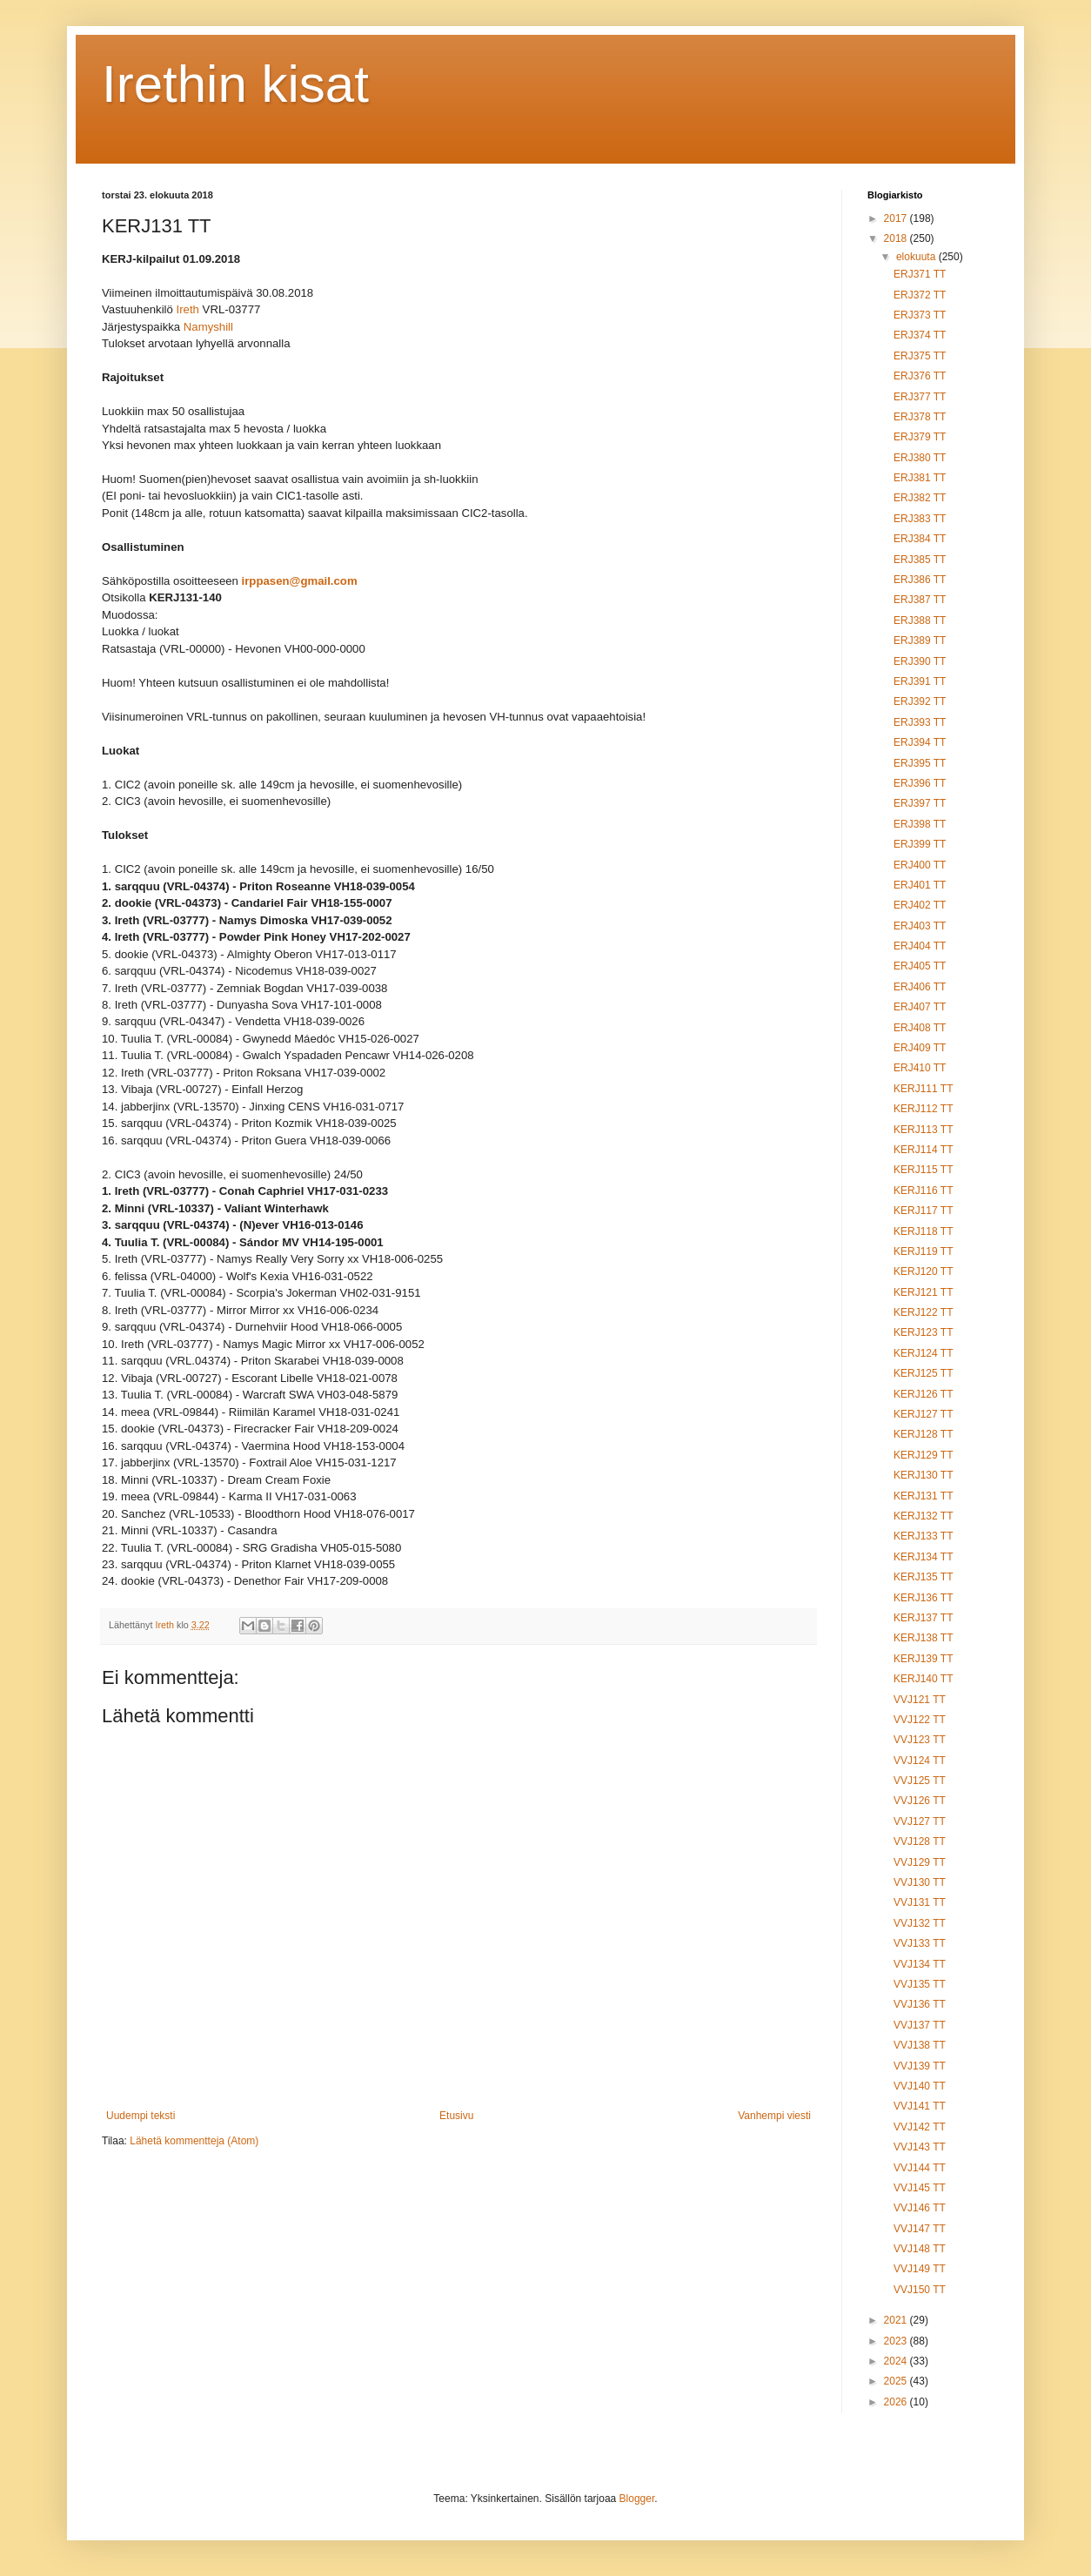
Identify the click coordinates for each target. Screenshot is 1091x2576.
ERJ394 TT (920, 742)
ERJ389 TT (920, 640)
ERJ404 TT (920, 946)
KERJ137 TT (923, 1618)
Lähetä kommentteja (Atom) (194, 2141)
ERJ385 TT (920, 559)
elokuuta (917, 257)
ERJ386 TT (920, 580)
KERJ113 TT (923, 1130)
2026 (897, 2402)
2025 (897, 2381)
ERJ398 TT (920, 824)
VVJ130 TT (920, 1882)
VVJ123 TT (920, 1740)
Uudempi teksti (140, 2116)
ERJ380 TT (920, 458)
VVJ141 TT (920, 2106)
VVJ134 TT (920, 1964)
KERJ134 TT (923, 1557)
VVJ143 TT (920, 2147)
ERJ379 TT (920, 437)
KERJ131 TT (923, 1496)
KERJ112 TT (923, 1109)
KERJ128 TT (923, 1434)
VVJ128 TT (920, 1841)
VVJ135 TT (920, 1984)
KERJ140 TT (923, 1679)
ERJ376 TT (920, 376)
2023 (897, 2341)
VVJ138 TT (920, 2045)
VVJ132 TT (920, 1923)
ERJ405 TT (920, 966)
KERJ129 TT (923, 1455)
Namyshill (208, 327)
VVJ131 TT (920, 1902)
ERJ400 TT (920, 865)
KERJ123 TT (923, 1332)
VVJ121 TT (920, 1700)
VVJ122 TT (920, 1720)
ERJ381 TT (920, 478)
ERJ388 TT (920, 620)
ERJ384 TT (920, 539)
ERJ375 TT (920, 356)
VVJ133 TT (920, 1943)
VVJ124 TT (920, 1760)
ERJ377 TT (920, 397)
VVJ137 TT (920, 2025)
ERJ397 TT (920, 803)
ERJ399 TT (920, 844)
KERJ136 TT (923, 1598)
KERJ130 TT (923, 1475)
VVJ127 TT (920, 1821)
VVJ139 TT (920, 2066)
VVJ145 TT (920, 2188)
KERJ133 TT (923, 1536)
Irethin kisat (235, 84)
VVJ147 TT (920, 2229)
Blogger (637, 2498)
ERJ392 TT (920, 701)
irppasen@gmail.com (300, 581)
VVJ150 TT (920, 2290)
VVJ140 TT (920, 2086)
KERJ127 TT (923, 1414)
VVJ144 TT (920, 2168)
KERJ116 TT (923, 1190)
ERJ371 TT (920, 274)
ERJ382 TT (920, 498)
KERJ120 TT (923, 1271)
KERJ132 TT (923, 1516)
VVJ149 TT (920, 2269)
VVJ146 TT (920, 2208)
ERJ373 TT (920, 315)
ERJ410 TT (920, 1068)
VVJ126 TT (920, 1800)
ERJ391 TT (920, 681)
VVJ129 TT (920, 1862)
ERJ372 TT (920, 295)
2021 (897, 2320)
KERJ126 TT (923, 1394)
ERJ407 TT (920, 1007)
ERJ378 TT (920, 417)
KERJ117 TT (923, 1210)
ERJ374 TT (920, 335)
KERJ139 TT (923, 1659)
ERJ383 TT (920, 519)
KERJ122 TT (923, 1312)
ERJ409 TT (920, 1048)
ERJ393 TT (920, 722)
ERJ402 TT (920, 905)
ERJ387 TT (920, 600)
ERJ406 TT (920, 987)
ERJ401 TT (920, 885)
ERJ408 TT (920, 1028)
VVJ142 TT (920, 2127)
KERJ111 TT (923, 1089)
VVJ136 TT (920, 2004)
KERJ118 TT (923, 1231)
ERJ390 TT (920, 661)
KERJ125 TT (923, 1373)
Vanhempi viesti (774, 2116)
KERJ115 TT (923, 1170)
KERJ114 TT (923, 1150)
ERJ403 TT (920, 926)
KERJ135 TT (923, 1577)
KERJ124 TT (923, 1353)
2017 (897, 218)
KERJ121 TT (923, 1292)
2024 (897, 2361)
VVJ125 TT (920, 1780)
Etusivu (456, 2116)
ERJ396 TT (920, 783)
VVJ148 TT (920, 2249)
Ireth (188, 310)
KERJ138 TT (923, 1638)
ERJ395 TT (920, 763)
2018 (897, 238)
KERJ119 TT (923, 1251)
